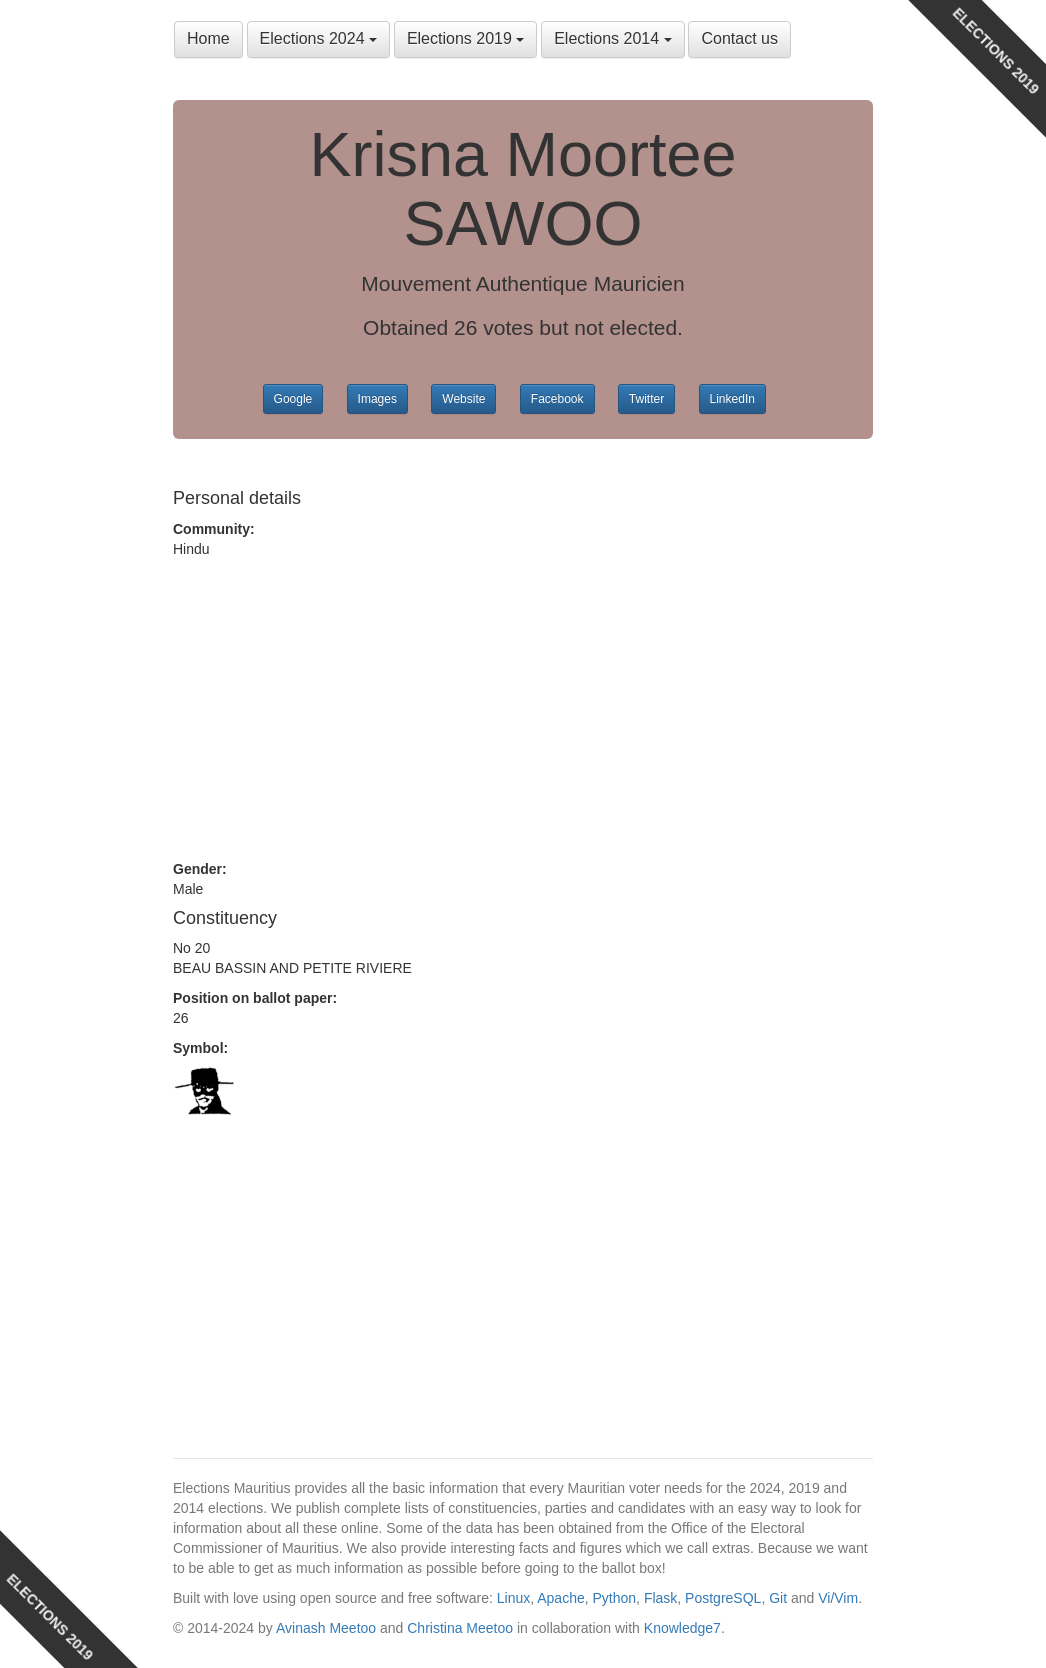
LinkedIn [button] (732, 399)
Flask (660, 1598)
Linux (513, 1598)
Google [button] (293, 399)
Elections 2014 (612, 38)
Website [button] (463, 399)
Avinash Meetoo (326, 1628)
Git (778, 1598)
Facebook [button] (557, 399)
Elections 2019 (465, 38)
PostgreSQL (723, 1598)
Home (208, 38)
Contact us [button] (739, 38)
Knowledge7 (682, 1628)
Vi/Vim (838, 1598)
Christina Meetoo (460, 1628)
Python (615, 1598)
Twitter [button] (646, 399)
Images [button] (377, 399)
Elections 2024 (318, 38)
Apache (560, 1598)
